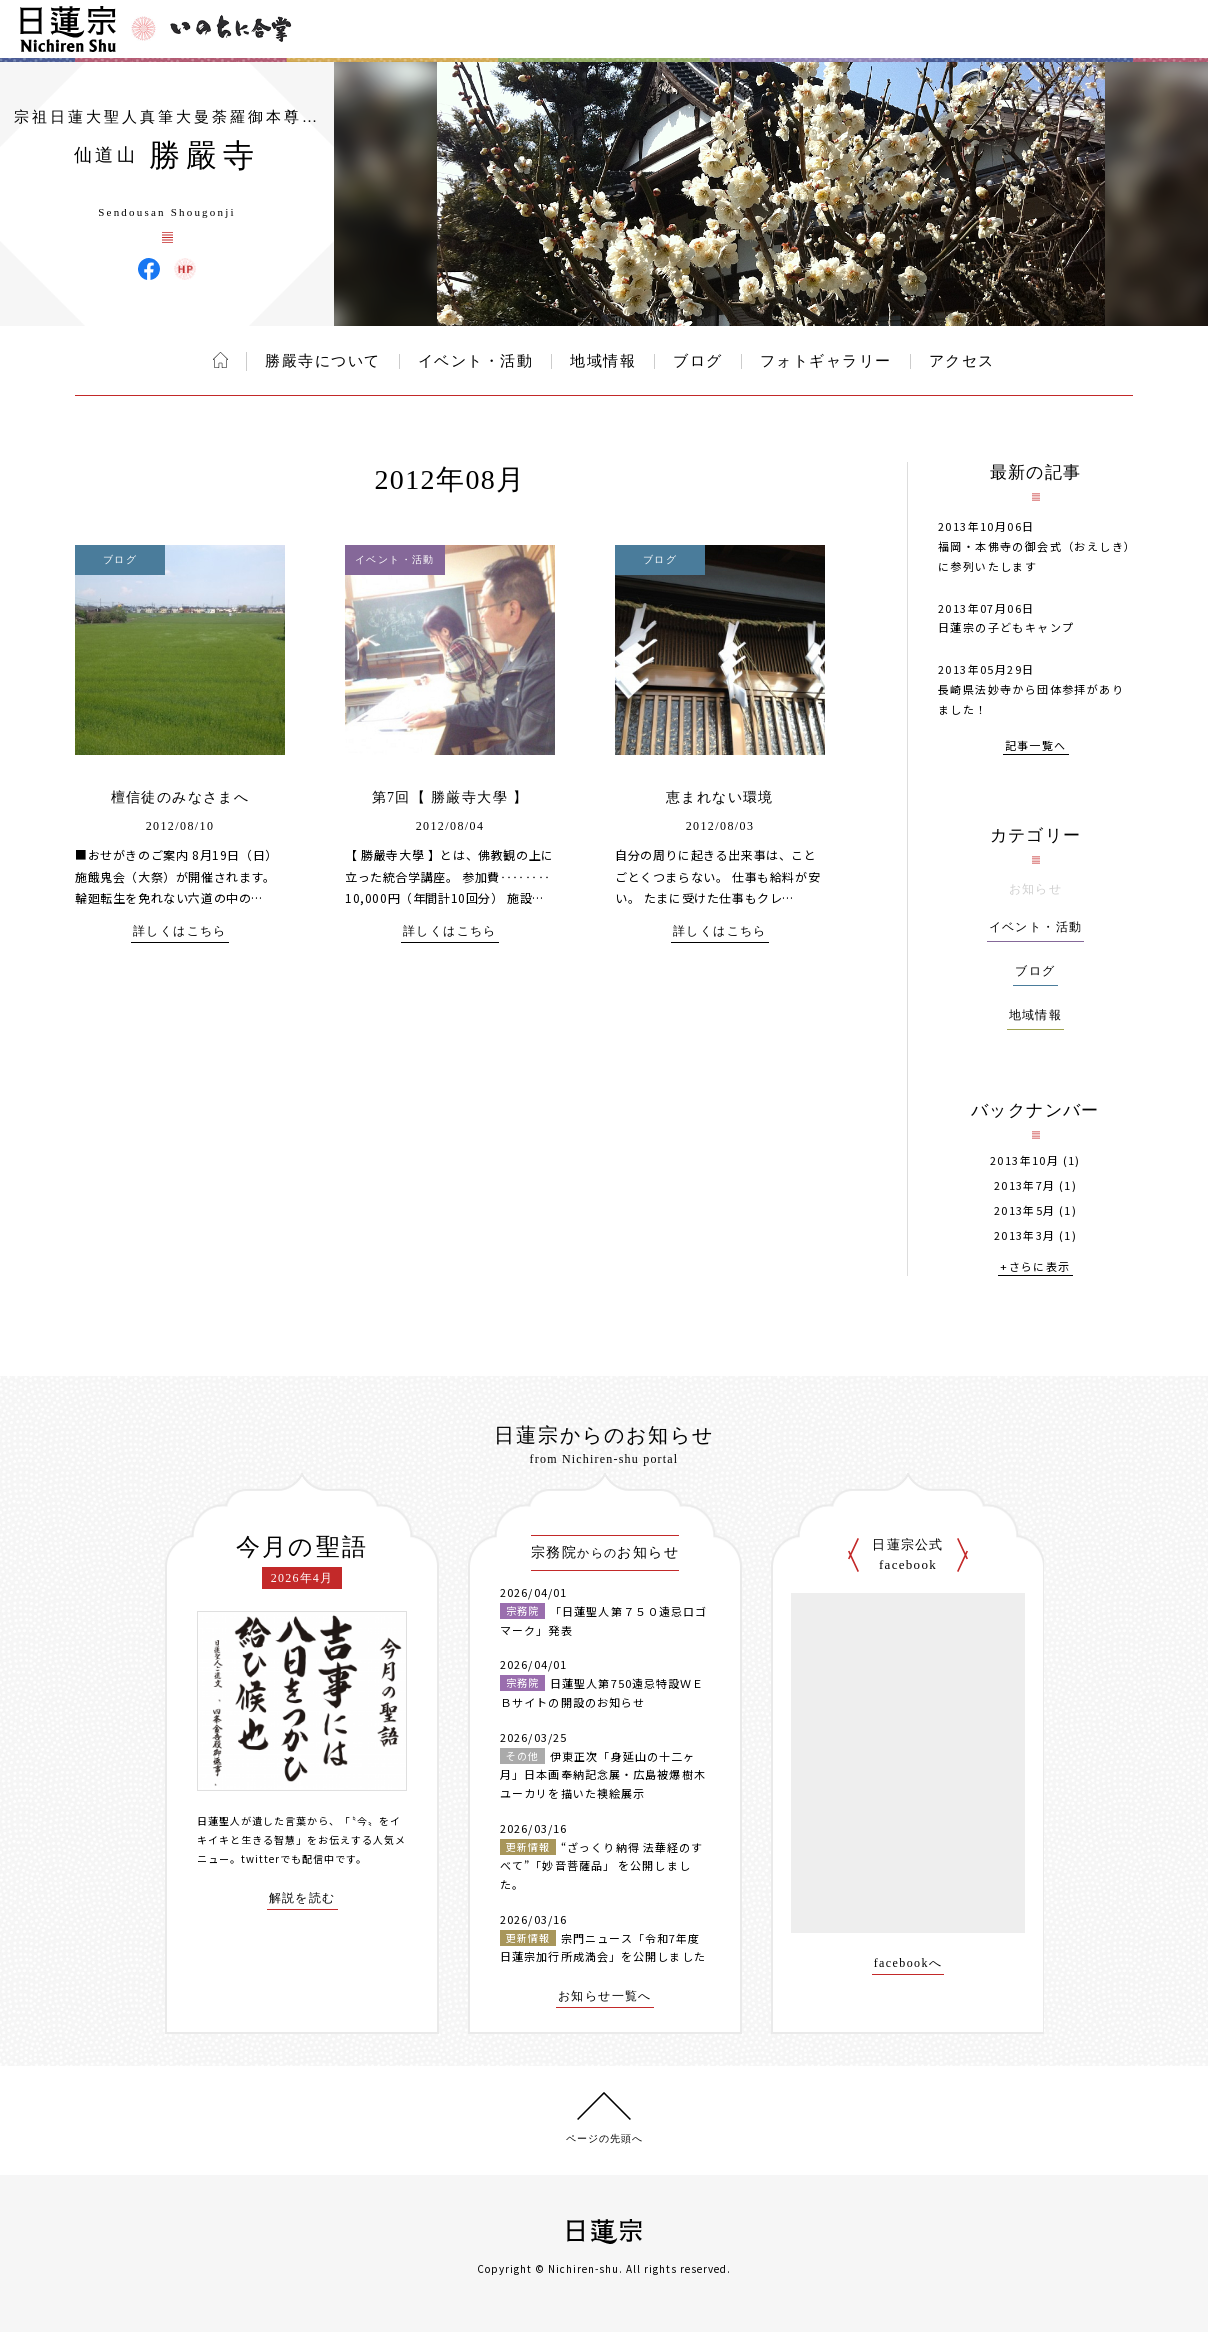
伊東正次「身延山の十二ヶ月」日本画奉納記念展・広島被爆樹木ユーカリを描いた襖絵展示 (603, 1774)
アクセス (962, 361)
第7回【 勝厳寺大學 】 (450, 797)
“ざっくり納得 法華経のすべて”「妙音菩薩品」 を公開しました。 (601, 1865)
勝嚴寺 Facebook (149, 269)
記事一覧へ (1036, 746)
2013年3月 (1025, 1235)
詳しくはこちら (180, 931)
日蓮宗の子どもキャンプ (1006, 627)
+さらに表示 (1035, 1267)
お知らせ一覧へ (605, 1996)
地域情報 (603, 361)
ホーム (220, 360)
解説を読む (302, 1898)
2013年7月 (1025, 1185)
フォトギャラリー (826, 361)
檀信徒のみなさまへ (180, 797)
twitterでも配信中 (288, 1858)
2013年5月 (1025, 1210)
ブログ (698, 361)
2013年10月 (1024, 1160)
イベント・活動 (476, 361)
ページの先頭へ (604, 2138)
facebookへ (908, 1963)
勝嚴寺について (323, 361)
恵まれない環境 (720, 797)
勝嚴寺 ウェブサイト (185, 269)
